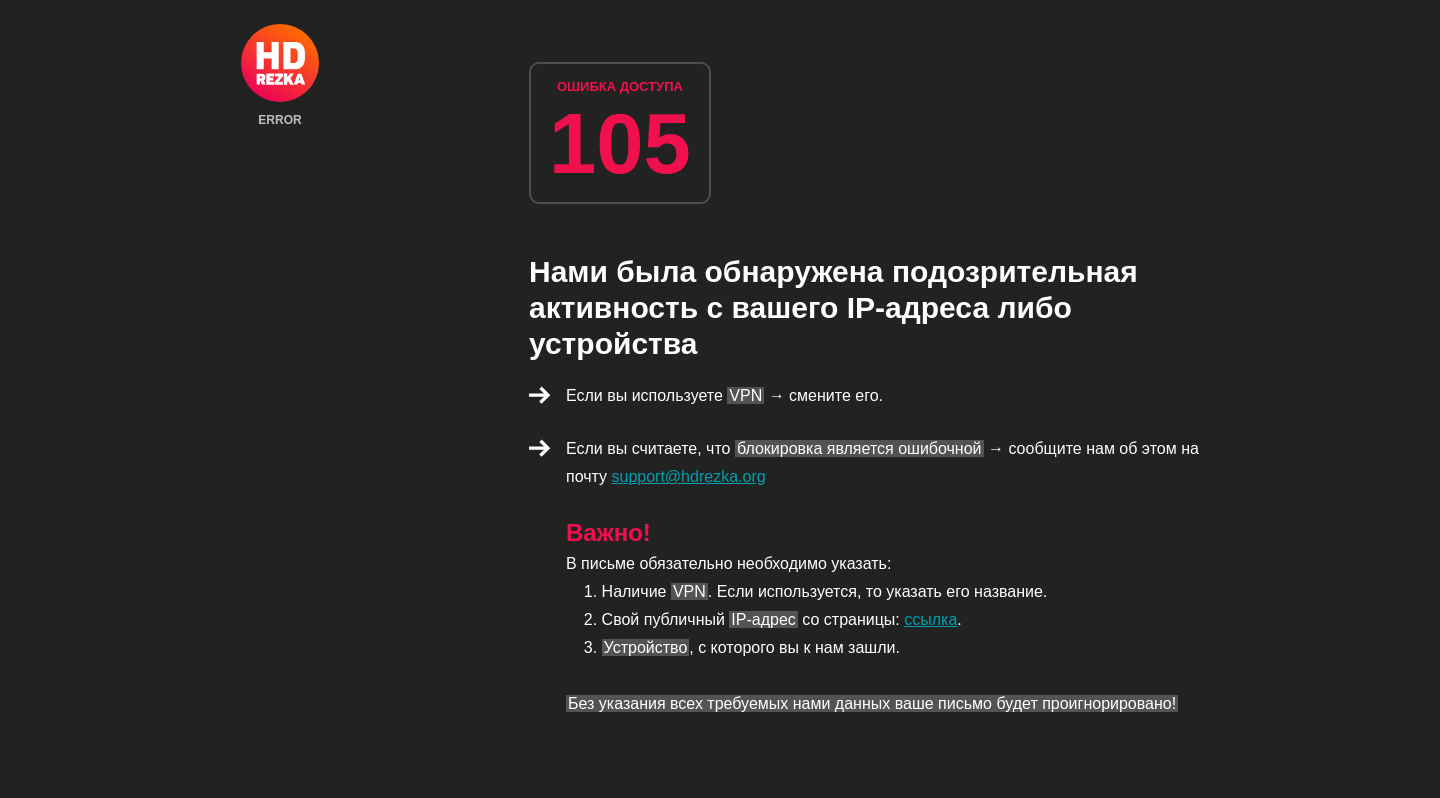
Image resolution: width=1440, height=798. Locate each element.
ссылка (930, 619)
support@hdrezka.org (689, 476)
